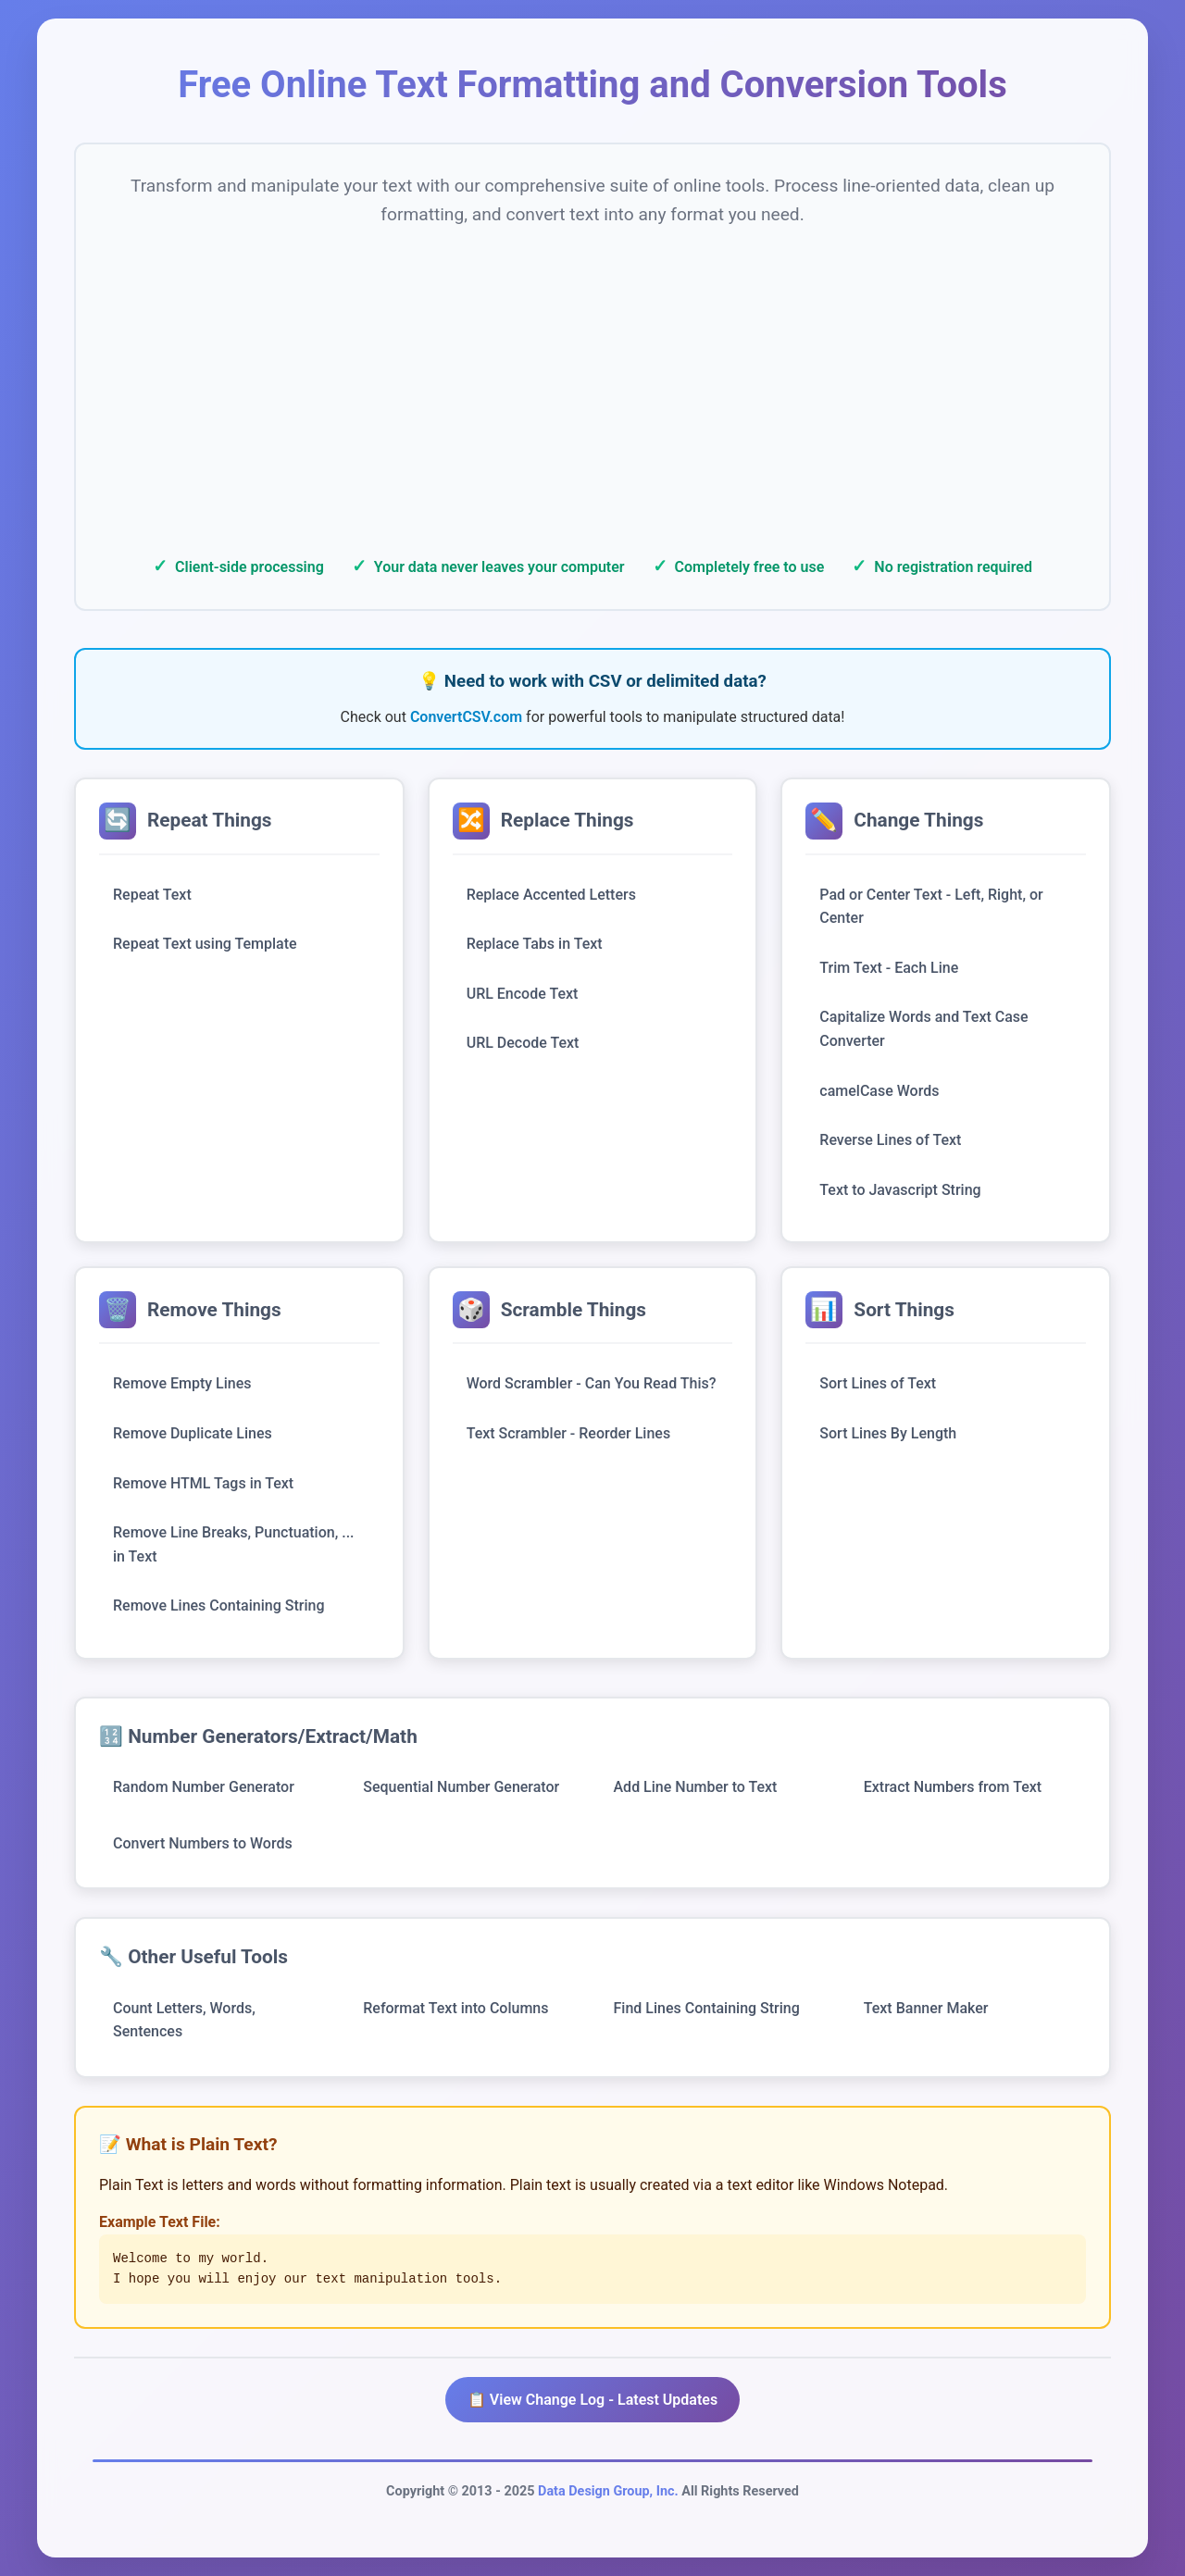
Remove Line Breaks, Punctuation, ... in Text (234, 1544)
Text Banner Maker (926, 2008)
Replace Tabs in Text (535, 943)
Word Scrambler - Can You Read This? (592, 1383)
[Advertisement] (592, 386)
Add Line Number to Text (696, 1787)
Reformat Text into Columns (455, 2008)
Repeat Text (152, 894)
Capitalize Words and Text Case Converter (923, 1029)
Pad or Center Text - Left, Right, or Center (930, 906)
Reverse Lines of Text (890, 1140)
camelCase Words (879, 1091)
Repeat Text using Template (205, 943)
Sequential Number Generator (461, 1787)
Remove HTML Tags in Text (203, 1483)
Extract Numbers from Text (953, 1787)
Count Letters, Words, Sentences (184, 2020)
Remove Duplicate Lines (192, 1433)
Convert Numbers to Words (203, 1843)
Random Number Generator (203, 1787)
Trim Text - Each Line (888, 968)
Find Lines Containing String (707, 2008)
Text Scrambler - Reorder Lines (568, 1433)
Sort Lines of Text (877, 1383)
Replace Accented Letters (551, 894)
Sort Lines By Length (887, 1433)
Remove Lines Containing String (218, 1605)
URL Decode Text (523, 1043)
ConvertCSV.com (466, 717)
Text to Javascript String (899, 1190)
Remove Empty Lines (182, 1383)
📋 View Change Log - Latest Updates (592, 2399)
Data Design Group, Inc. (608, 2491)
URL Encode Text (523, 993)
